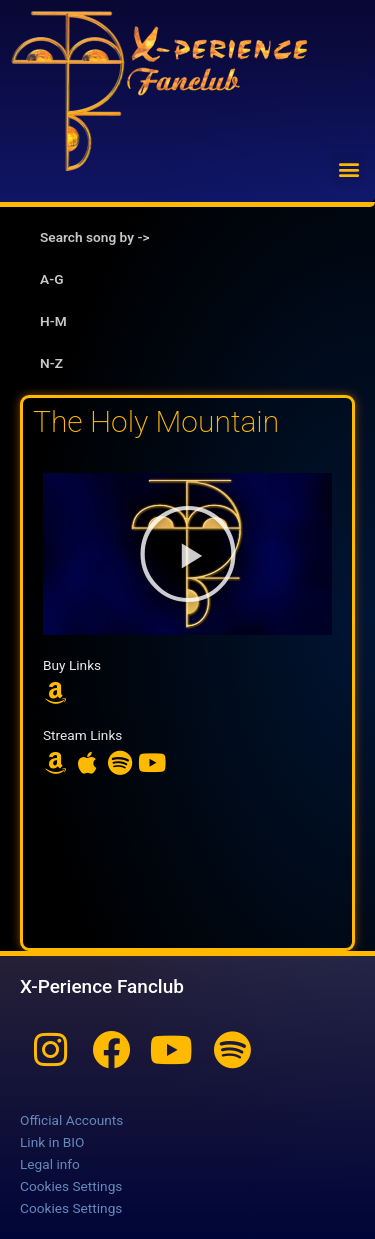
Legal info (50, 1164)
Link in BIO (52, 1142)
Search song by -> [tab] (94, 237)
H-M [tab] (53, 321)
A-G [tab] (51, 279)
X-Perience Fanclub (102, 986)
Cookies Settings (71, 1186)
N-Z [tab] (51, 363)
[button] (348, 168)
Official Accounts (71, 1120)
